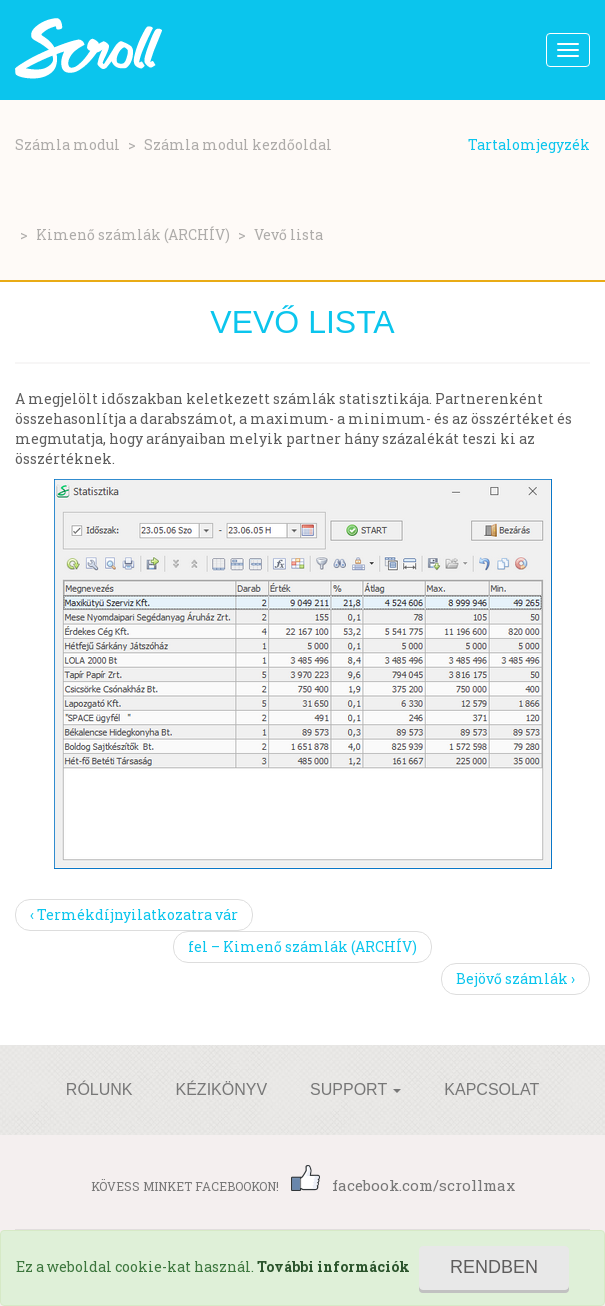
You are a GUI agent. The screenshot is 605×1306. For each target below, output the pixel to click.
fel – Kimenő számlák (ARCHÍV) (302, 946)
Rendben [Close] (494, 1267)
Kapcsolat (491, 1089)
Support (355, 1089)
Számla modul (67, 144)
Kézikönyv (222, 1089)
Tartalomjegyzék (529, 144)
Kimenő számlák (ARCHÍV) (133, 234)
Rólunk (99, 1089)
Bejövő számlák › (515, 978)
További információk (333, 1266)
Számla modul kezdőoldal (238, 144)
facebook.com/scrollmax (403, 1185)
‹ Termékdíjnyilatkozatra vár (134, 914)
